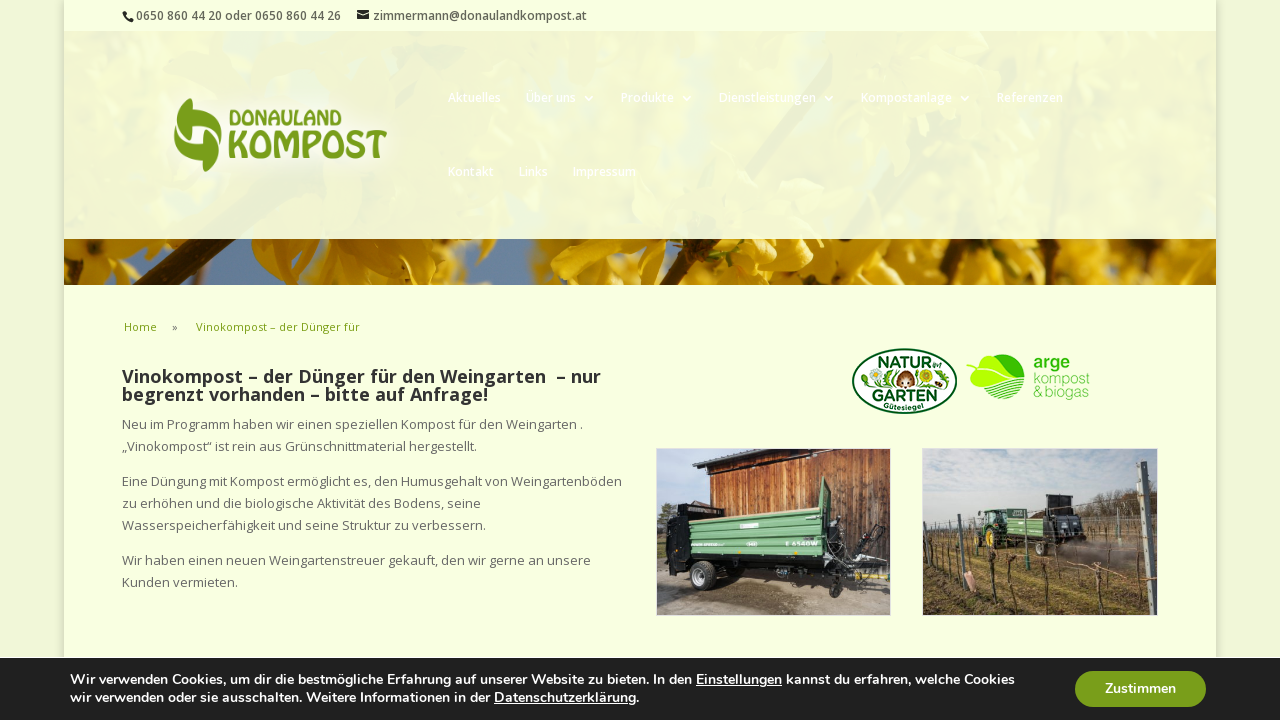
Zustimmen (1140, 688)
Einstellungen (739, 680)
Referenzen (1030, 98)
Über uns (551, 98)
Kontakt (471, 172)
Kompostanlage (906, 98)
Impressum (604, 172)
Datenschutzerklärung (565, 697)
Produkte (647, 98)
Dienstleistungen (767, 98)
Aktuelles (474, 98)
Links (533, 172)
